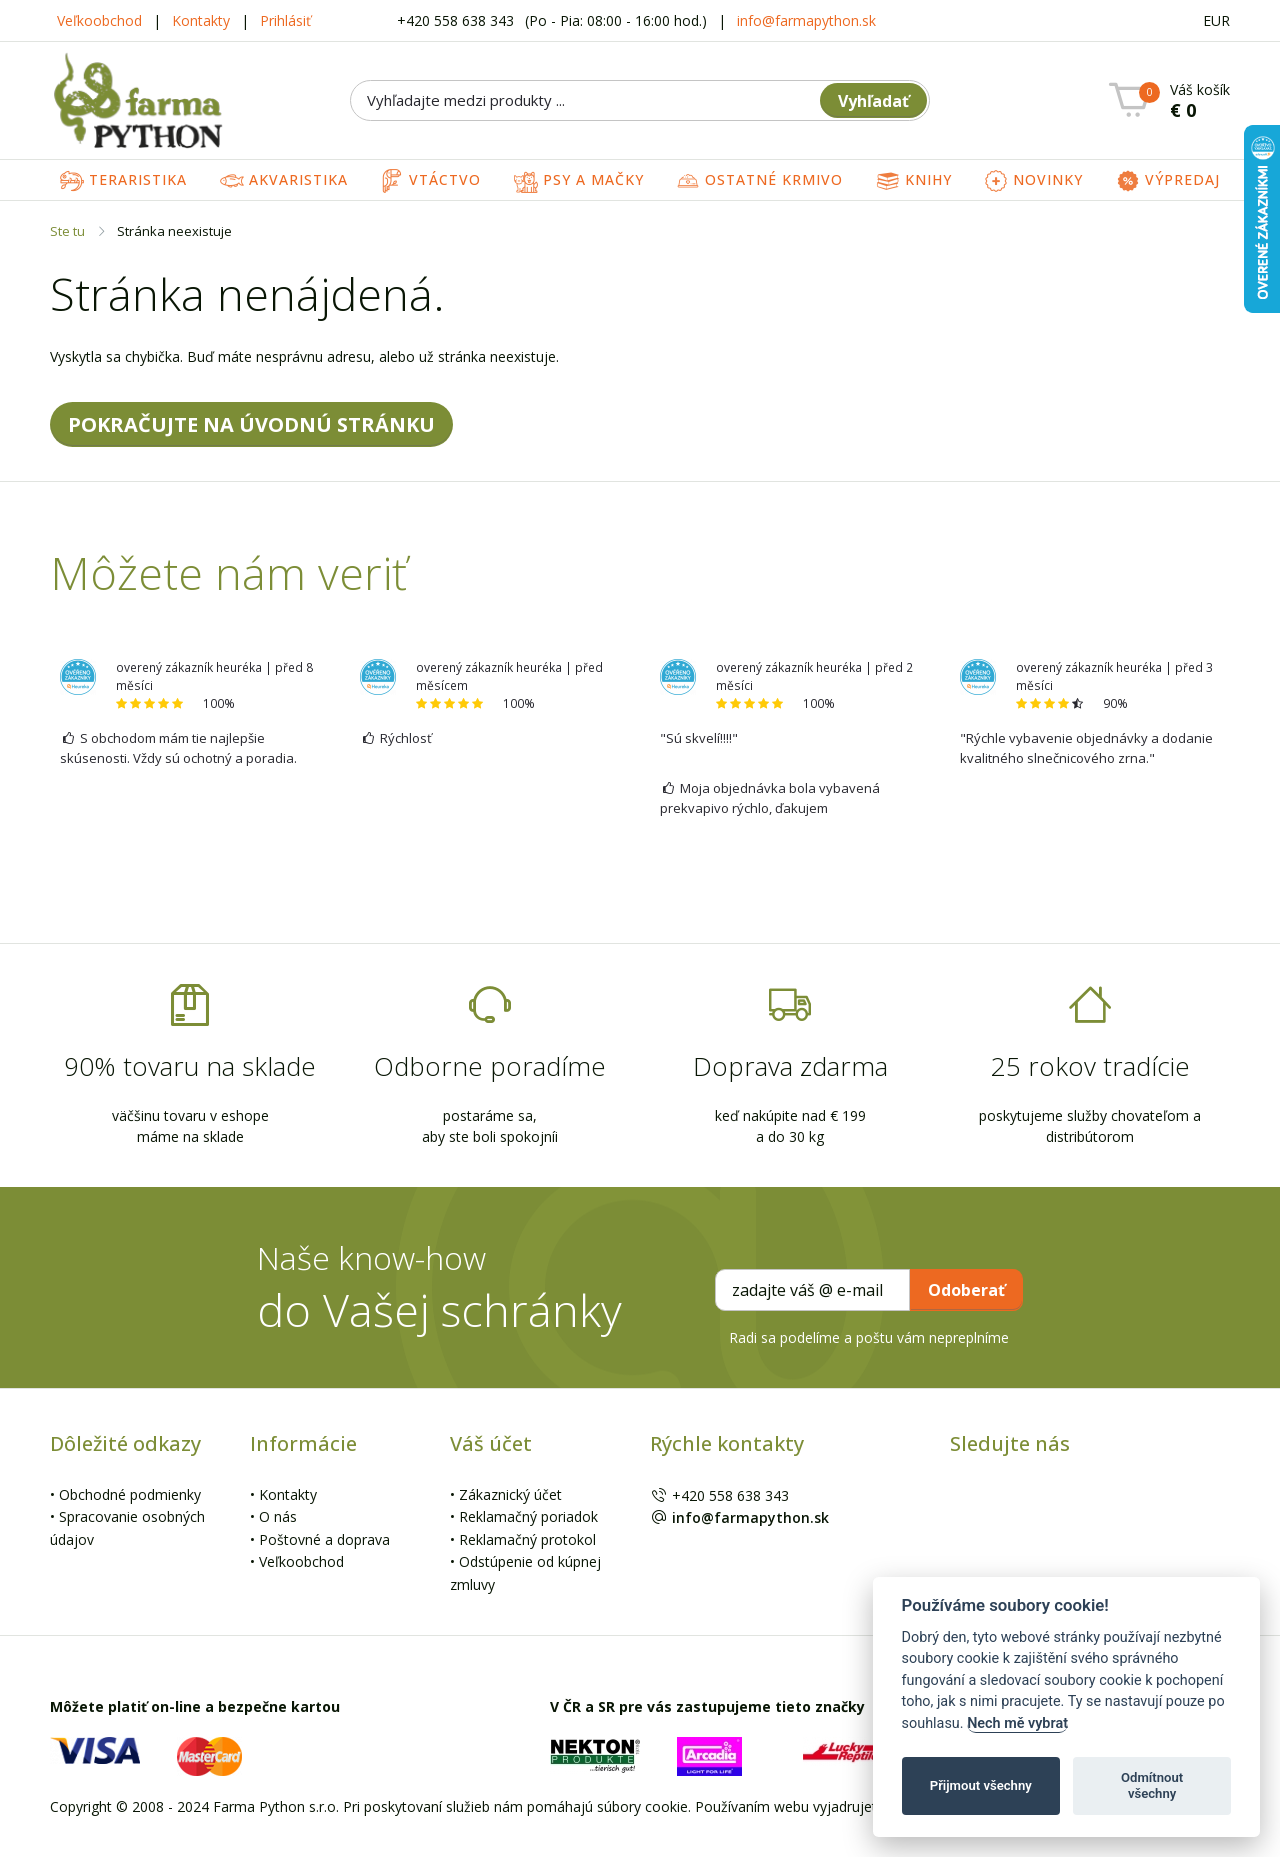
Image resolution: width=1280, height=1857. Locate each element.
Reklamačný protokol (527, 1539)
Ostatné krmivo (759, 181)
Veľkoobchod (99, 20)
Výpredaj (1168, 181)
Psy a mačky (579, 181)
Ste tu (67, 231)
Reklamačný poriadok (528, 1516)
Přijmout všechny (981, 1785)
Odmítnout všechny (1152, 1785)
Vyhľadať (873, 101)
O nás (278, 1516)
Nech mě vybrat (1017, 1723)
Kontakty (201, 20)
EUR (1216, 20)
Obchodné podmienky (130, 1494)
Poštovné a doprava (324, 1539)
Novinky (1033, 181)
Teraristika (123, 181)
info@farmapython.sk (806, 20)
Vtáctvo (430, 181)
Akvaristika (284, 181)
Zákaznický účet (510, 1494)
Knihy (914, 181)
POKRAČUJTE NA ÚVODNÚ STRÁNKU (251, 424)
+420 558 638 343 (457, 20)
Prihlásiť (285, 20)
